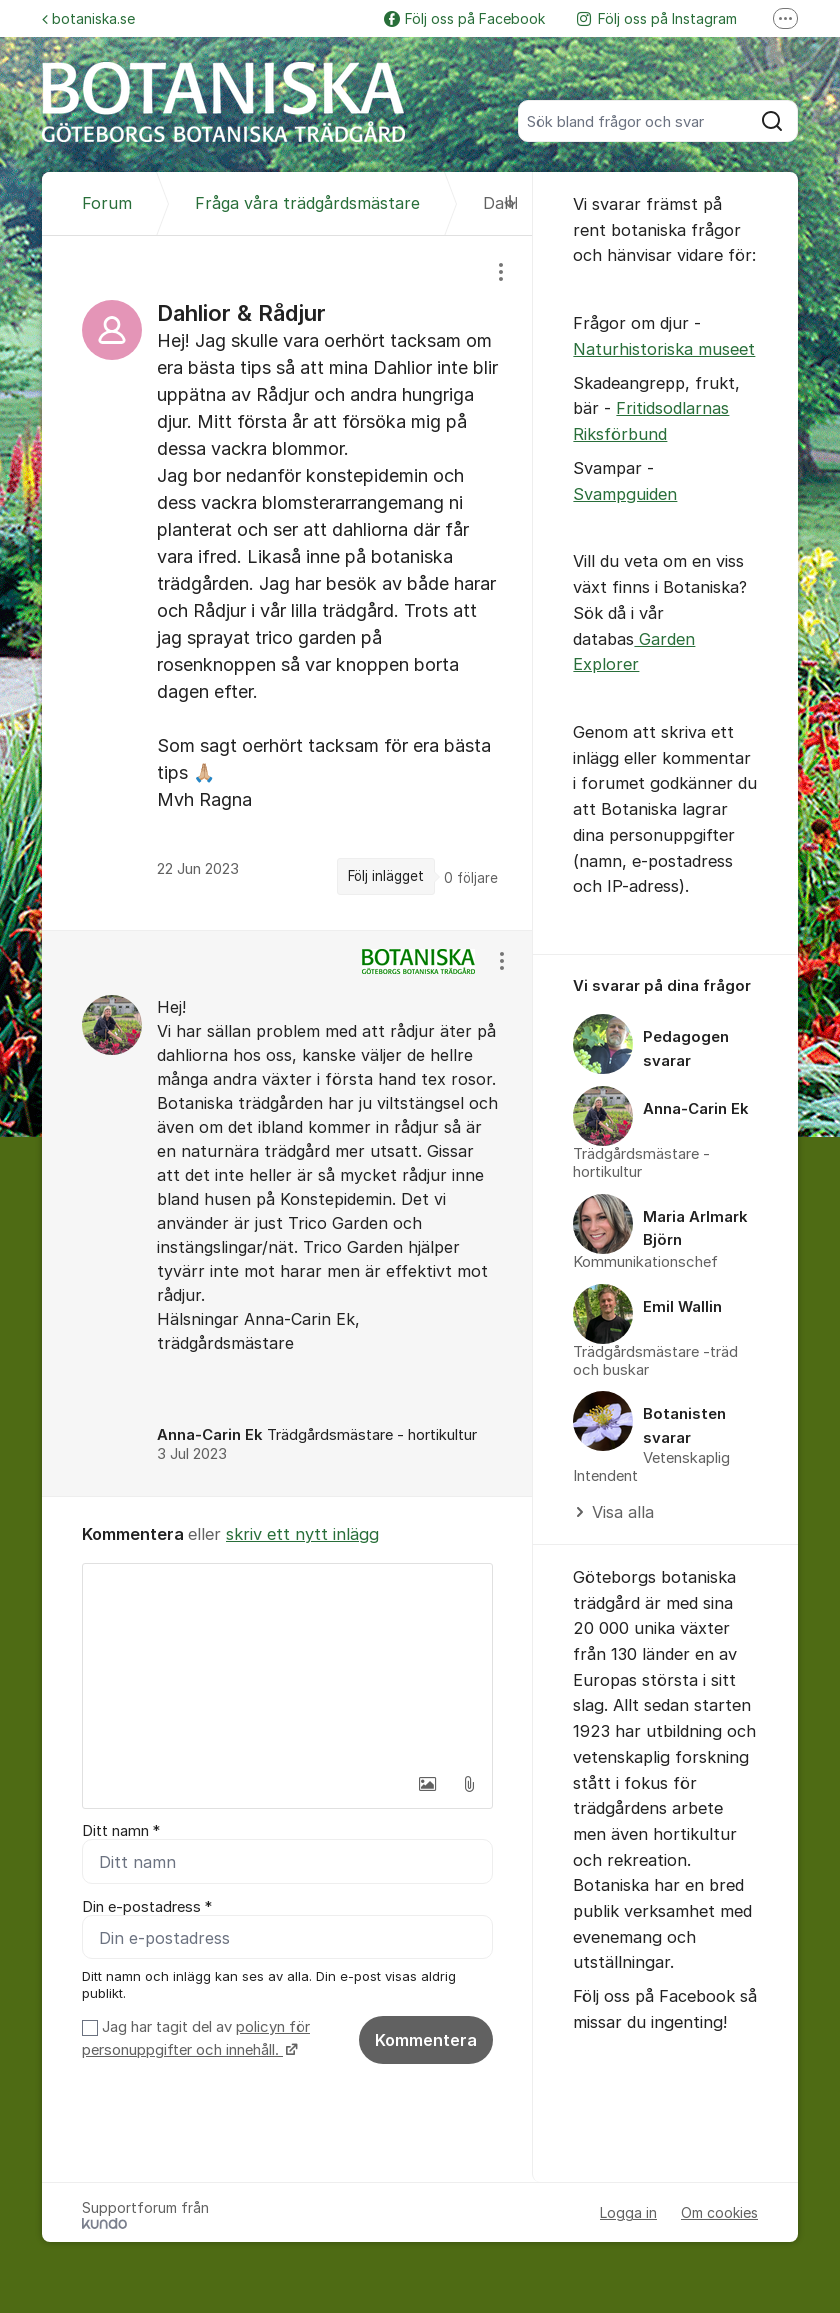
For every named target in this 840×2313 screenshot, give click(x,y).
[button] (427, 1784)
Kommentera (426, 2041)
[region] (287, 582)
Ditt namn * (121, 1831)
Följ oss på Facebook (464, 18)
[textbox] (287, 1664)
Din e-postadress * (147, 1907)
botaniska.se (88, 18)
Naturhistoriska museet (664, 349)
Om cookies (719, 2213)
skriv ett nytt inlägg (302, 1534)
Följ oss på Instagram (657, 18)
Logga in (628, 2213)
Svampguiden (625, 494)
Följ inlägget (386, 876)
